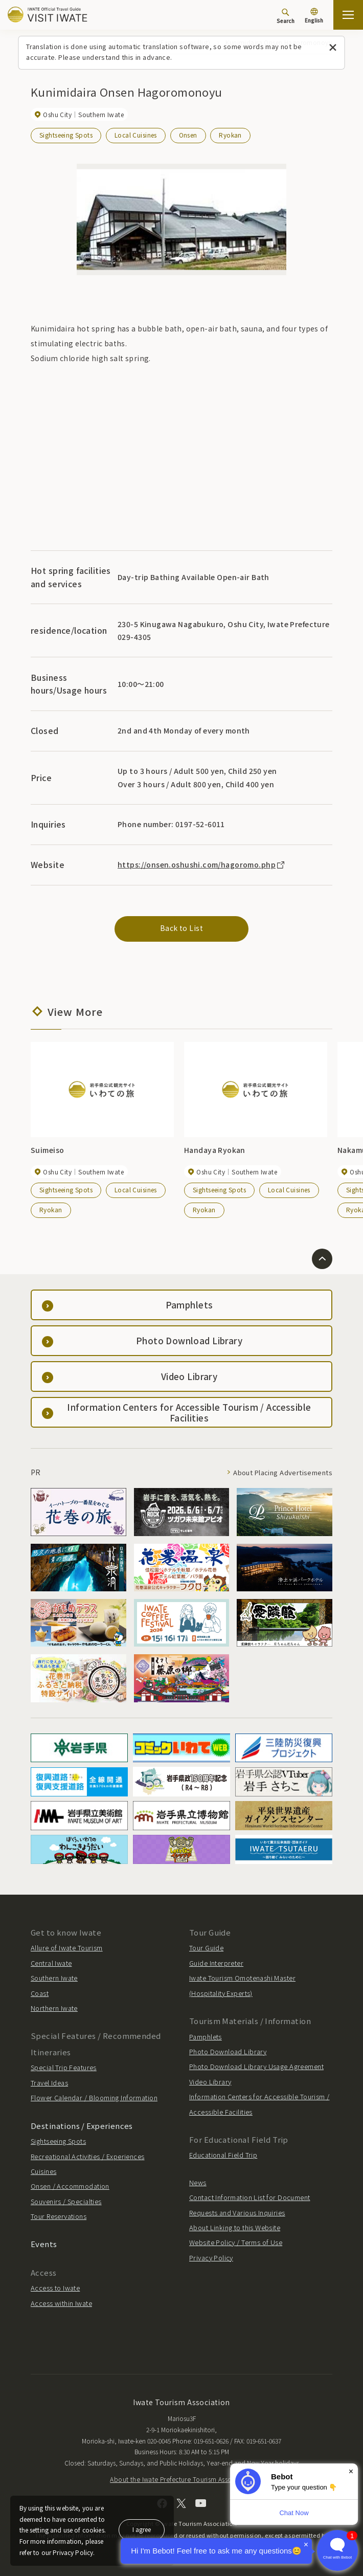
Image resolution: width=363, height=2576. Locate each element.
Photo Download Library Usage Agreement (256, 2066)
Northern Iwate (54, 2008)
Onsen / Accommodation (70, 2186)
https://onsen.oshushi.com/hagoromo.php (202, 864)
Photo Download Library (227, 2051)
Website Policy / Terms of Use (235, 2242)
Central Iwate (51, 1963)
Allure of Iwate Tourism (67, 1947)
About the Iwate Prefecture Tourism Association (181, 2479)
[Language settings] (314, 16)
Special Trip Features (64, 2067)
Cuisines (43, 2171)
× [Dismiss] (351, 2471)
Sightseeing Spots (66, 134)
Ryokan (230, 134)
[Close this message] (333, 47)
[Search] (285, 16)
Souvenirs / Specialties (66, 2201)
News (198, 2182)
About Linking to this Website (234, 2227)
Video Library (210, 2081)
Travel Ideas (49, 2083)
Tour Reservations (58, 2216)
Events (44, 2243)
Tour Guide (206, 1947)
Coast (40, 1993)
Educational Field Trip (223, 2155)
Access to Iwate (55, 2288)
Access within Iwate (61, 2303)
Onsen (188, 134)
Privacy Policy (211, 2257)
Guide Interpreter (216, 1963)
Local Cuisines (136, 134)
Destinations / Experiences (82, 2125)
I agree (141, 2529)
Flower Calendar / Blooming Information (94, 2097)
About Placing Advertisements (282, 1472)
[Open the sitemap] (348, 15)
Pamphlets (205, 2036)
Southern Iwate (54, 1978)
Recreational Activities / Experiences (88, 2156)
